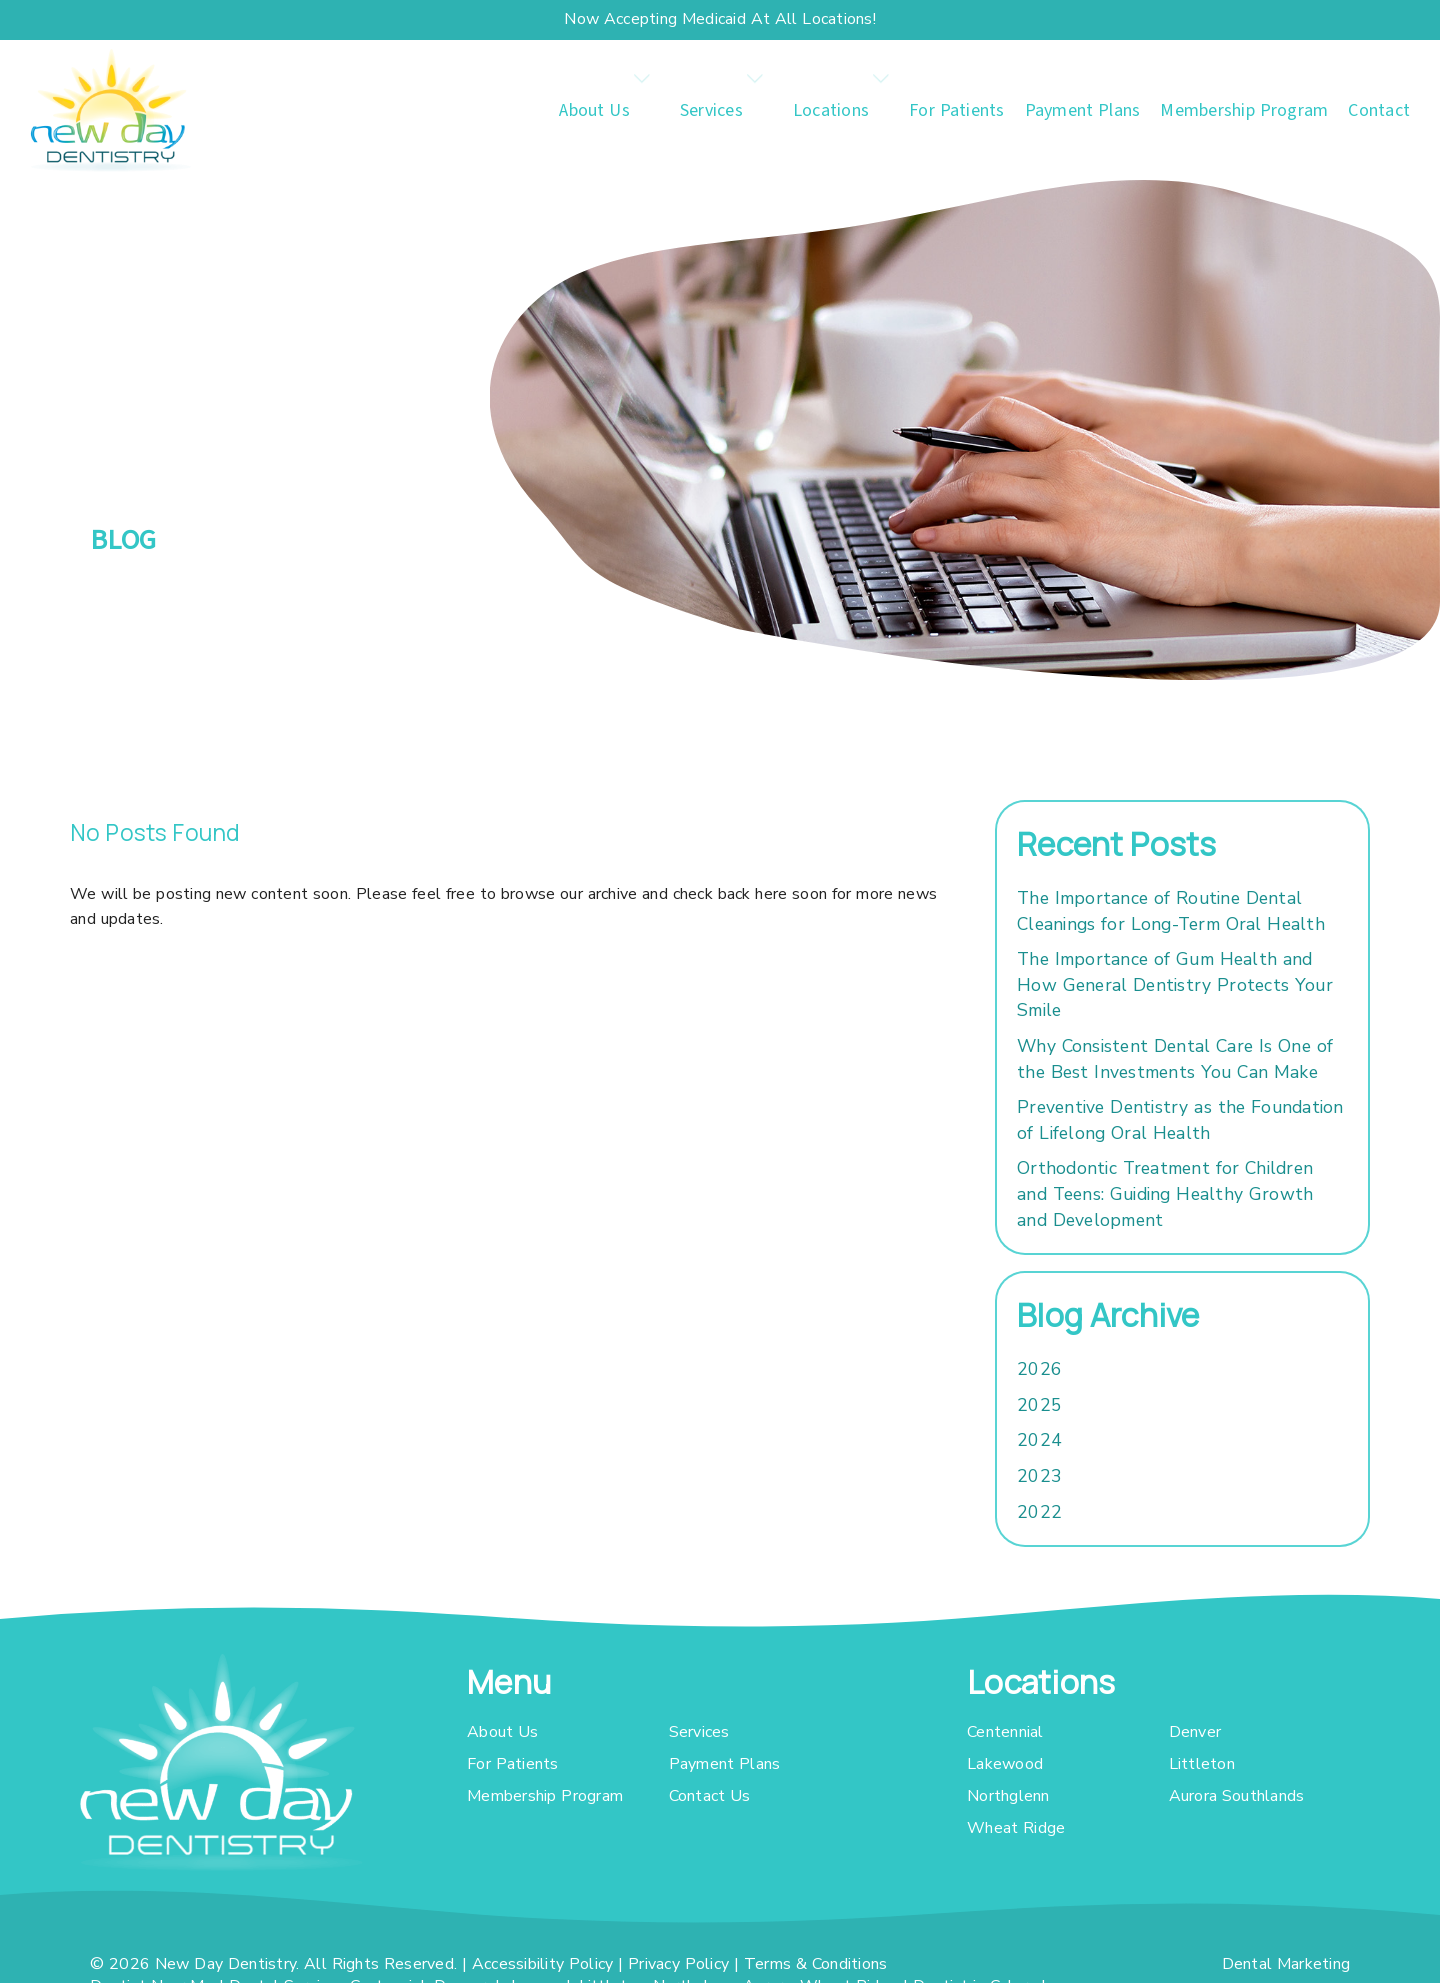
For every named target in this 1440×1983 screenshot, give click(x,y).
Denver (1195, 1732)
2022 (1039, 1512)
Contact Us (710, 1796)
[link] (110, 110)
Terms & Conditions (816, 1964)
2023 (1039, 1476)
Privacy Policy (678, 1964)
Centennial (1005, 1732)
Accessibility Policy (543, 1964)
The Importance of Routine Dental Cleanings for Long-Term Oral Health (1171, 911)
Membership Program (1244, 110)
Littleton (1202, 1764)
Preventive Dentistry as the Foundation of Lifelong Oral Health (1180, 1120)
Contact (1379, 110)
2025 (1039, 1405)
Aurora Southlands (1237, 1796)
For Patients (957, 110)
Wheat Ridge (1016, 1828)
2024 (1039, 1440)
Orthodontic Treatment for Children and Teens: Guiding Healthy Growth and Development (1165, 1193)
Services (711, 110)
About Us (594, 110)
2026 (1039, 1369)
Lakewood (1005, 1764)
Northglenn (1008, 1796)
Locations (831, 110)
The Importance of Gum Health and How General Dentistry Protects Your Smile (1175, 984)
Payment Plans (1083, 110)
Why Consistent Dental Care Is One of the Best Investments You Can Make (1175, 1059)
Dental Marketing (1286, 1964)
